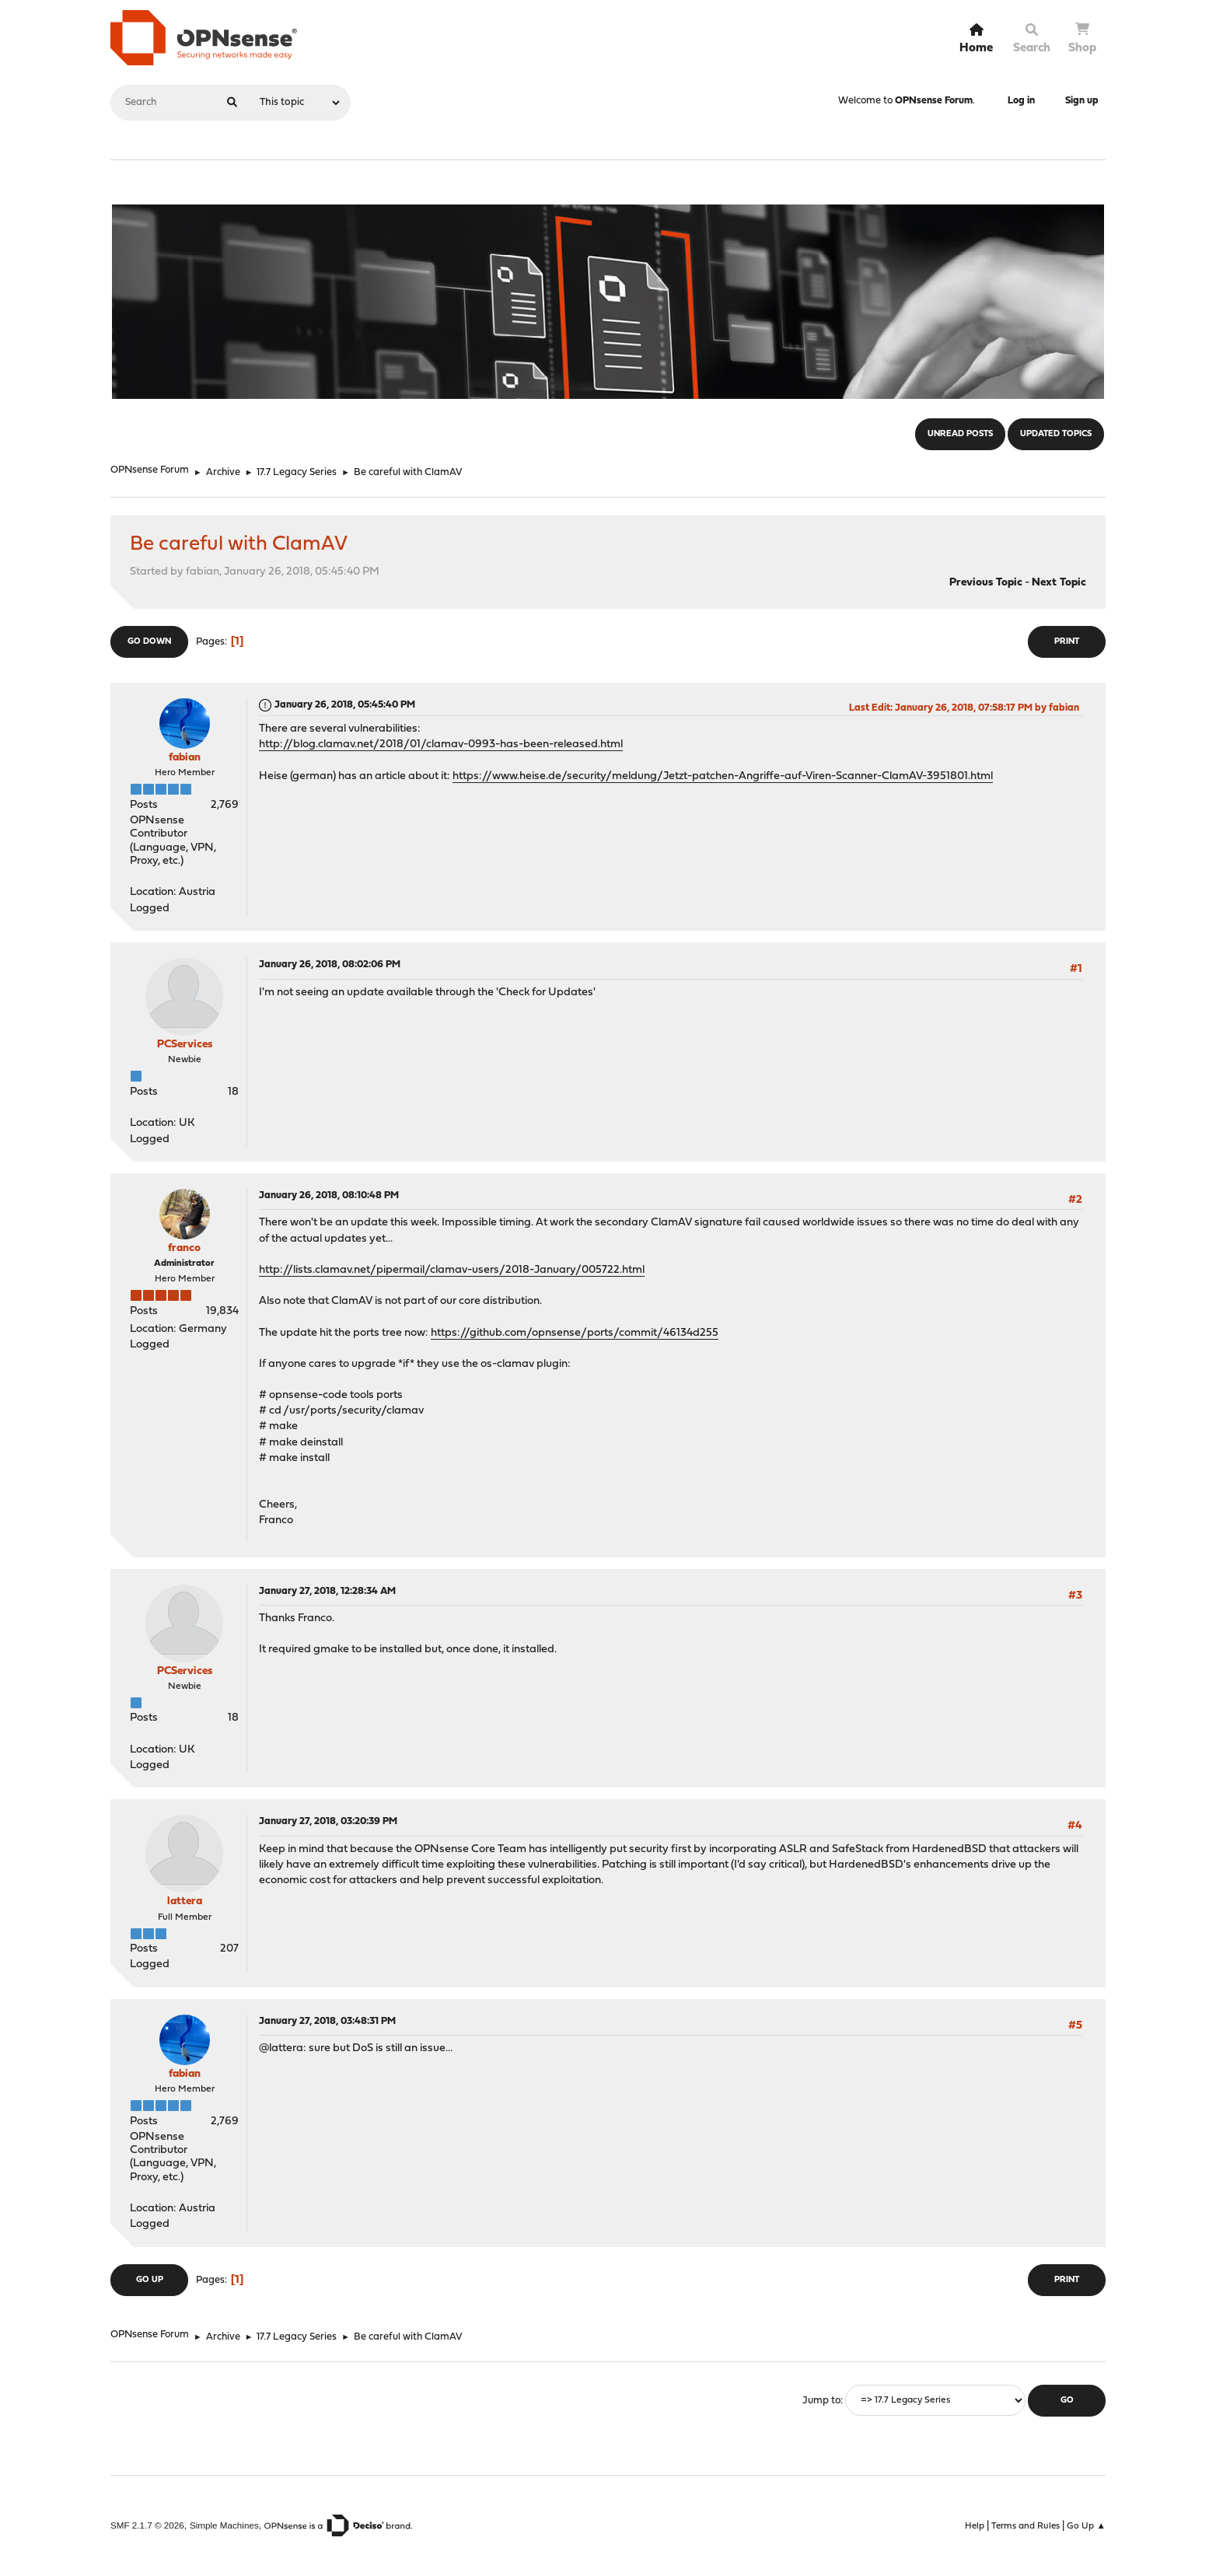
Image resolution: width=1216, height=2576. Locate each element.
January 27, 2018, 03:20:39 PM (328, 1821)
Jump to (821, 2401)
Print (1066, 642)
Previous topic (985, 583)
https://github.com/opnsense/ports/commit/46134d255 (574, 1333)
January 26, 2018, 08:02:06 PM (329, 964)
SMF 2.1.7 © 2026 (147, 2525)
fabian (185, 758)
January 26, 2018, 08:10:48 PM (329, 1195)
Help (974, 2526)
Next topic (1059, 583)
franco (184, 1248)
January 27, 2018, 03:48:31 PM (327, 2021)
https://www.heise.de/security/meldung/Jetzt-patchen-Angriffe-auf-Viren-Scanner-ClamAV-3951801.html (723, 776)
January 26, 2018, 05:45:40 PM (344, 705)
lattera (184, 1901)
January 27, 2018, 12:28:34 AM (327, 1591)
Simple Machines (224, 2525)
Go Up (149, 2280)
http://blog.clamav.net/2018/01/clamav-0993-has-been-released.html (441, 744)
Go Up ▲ (1086, 2526)
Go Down (149, 642)
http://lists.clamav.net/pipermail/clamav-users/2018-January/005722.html (452, 1270)
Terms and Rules (1025, 2526)
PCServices (184, 1044)
